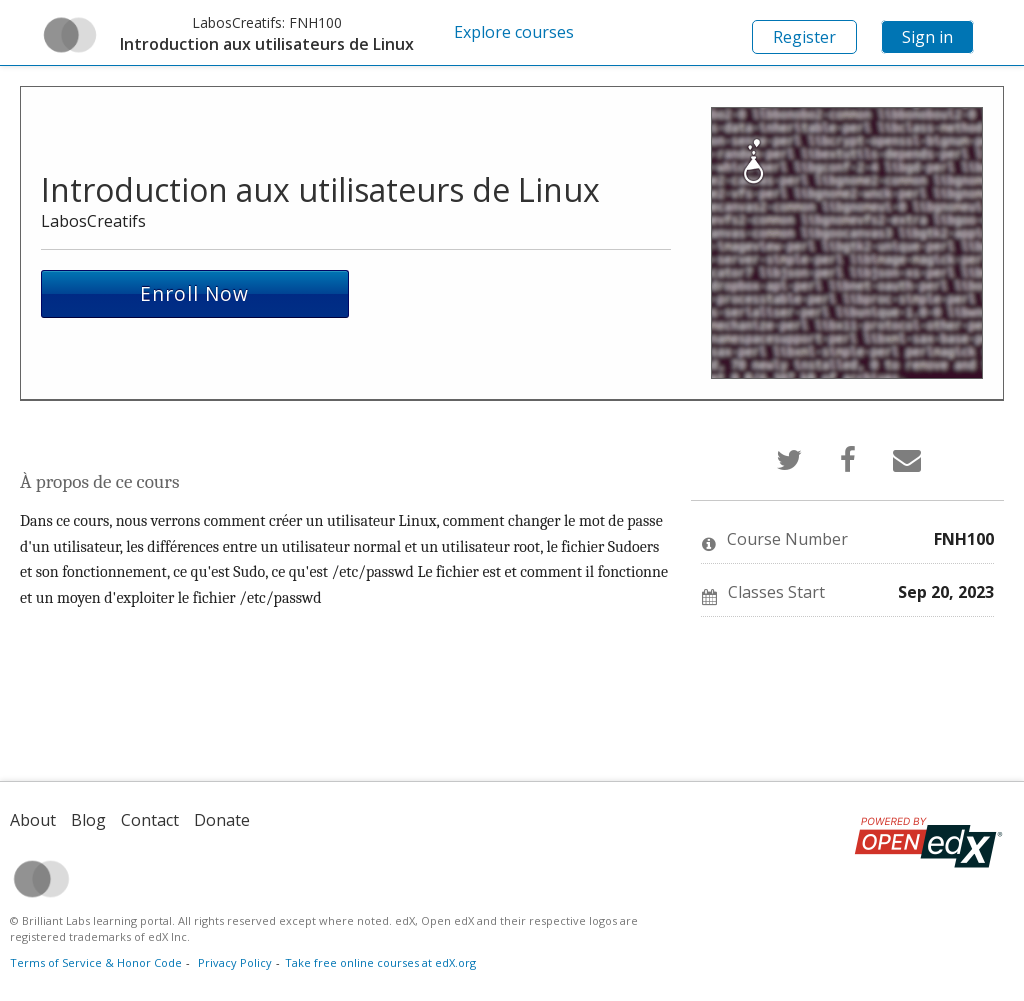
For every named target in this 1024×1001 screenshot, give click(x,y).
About (33, 820)
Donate (222, 820)
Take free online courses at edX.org (380, 962)
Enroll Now (194, 293)
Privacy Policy (235, 962)
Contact (150, 820)
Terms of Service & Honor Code (96, 962)
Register (804, 37)
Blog (88, 820)
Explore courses (514, 32)
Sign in (927, 37)
